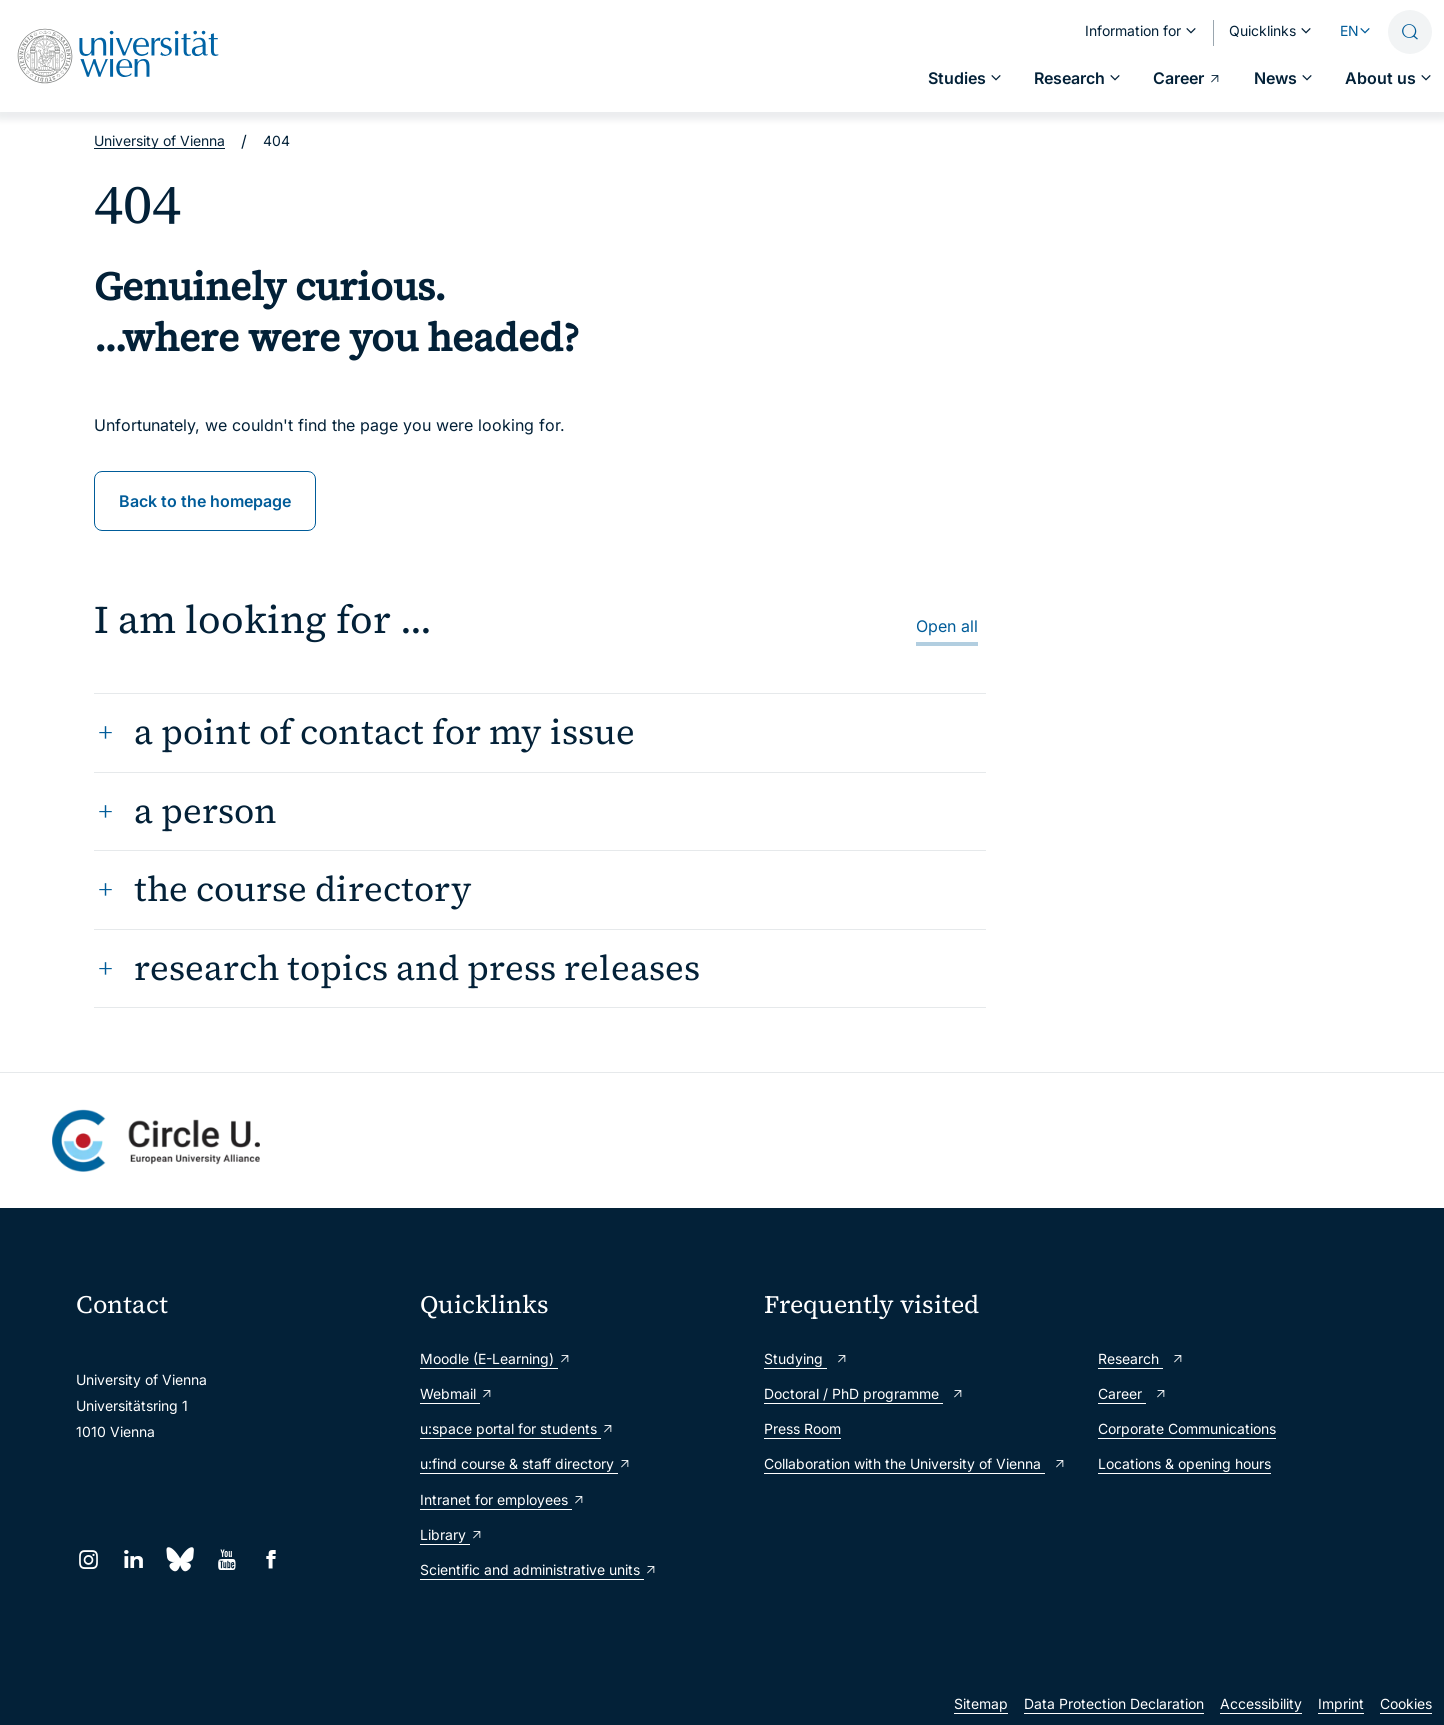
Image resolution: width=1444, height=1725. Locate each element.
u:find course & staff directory (526, 1463)
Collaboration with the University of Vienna (915, 1463)
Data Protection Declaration (1114, 1703)
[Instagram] (88, 1559)
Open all (947, 626)
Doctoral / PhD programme (864, 1393)
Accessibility (1261, 1703)
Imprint (1341, 1703)
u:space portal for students (517, 1428)
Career (1133, 1393)
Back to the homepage (205, 501)
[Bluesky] (180, 1559)
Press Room (802, 1428)
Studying (806, 1358)
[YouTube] (226, 1559)
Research (1141, 1358)
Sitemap (981, 1703)
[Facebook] (271, 1559)
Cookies (1406, 1703)
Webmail (457, 1393)
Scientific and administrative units (539, 1569)
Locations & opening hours (1184, 1463)
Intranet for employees (503, 1499)
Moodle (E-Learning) (496, 1358)
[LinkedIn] (133, 1559)
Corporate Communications (1187, 1428)
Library (452, 1534)
